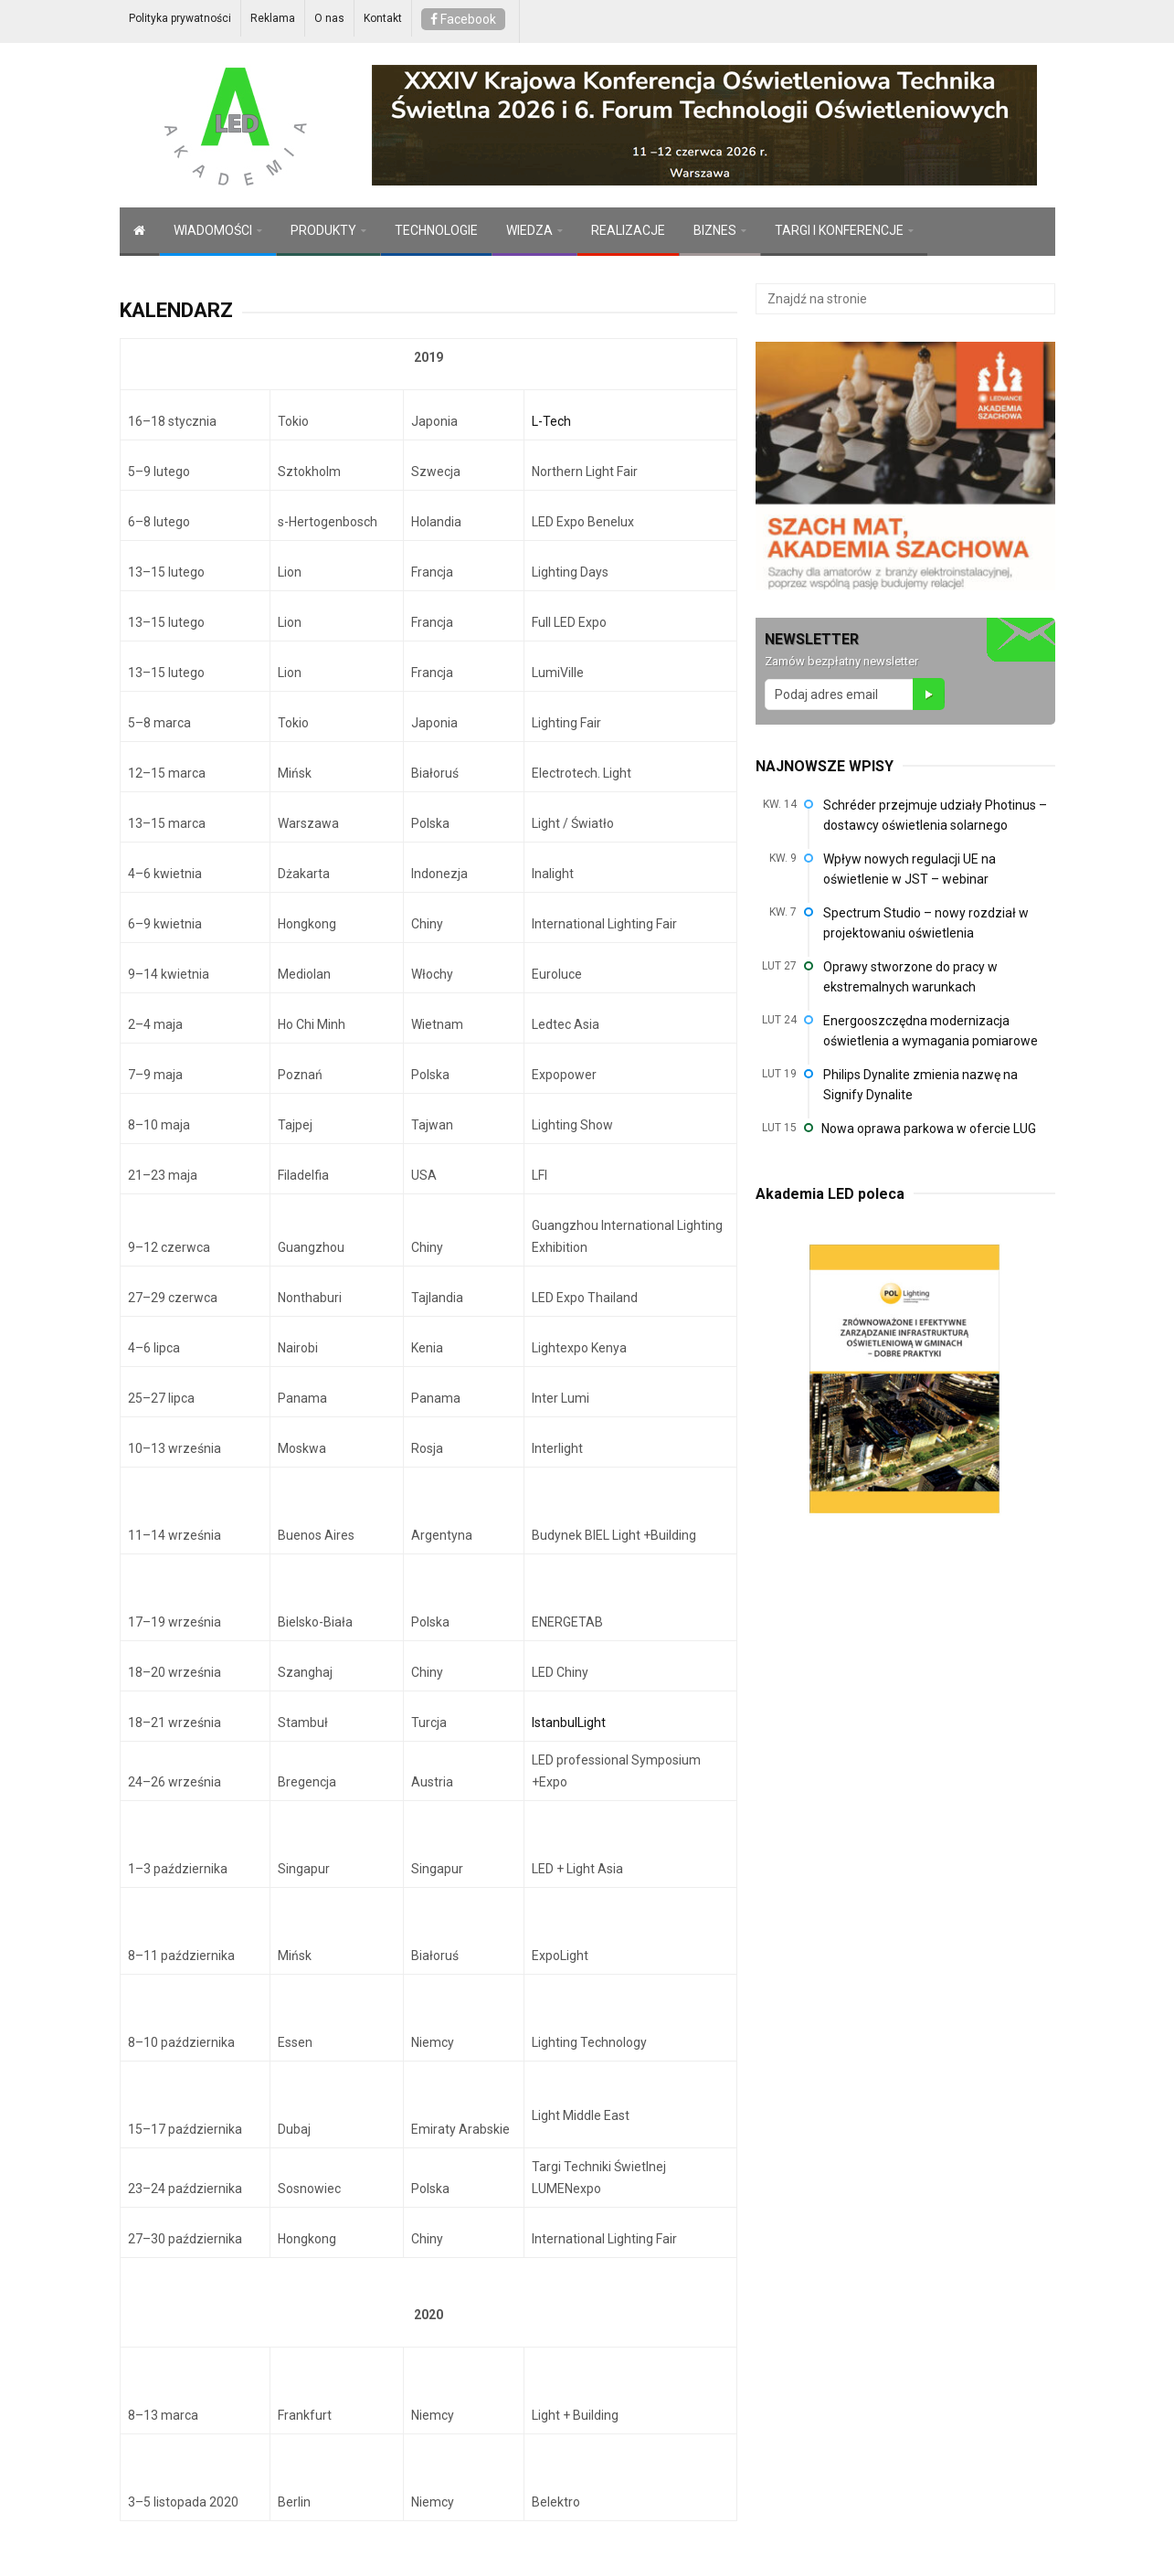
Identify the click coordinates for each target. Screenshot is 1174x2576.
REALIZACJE (628, 230)
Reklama (272, 18)
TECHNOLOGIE (436, 230)
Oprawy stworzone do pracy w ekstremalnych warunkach (910, 976)
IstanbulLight (569, 1722)
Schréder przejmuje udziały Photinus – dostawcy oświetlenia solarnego (935, 815)
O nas (329, 18)
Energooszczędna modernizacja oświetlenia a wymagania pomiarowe (930, 1030)
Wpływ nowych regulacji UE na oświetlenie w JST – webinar (909, 869)
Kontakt (383, 18)
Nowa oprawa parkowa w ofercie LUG (928, 1128)
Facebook (463, 19)
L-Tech (551, 421)
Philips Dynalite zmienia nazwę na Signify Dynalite (920, 1084)
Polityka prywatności (180, 18)
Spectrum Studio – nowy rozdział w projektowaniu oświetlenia (926, 923)
